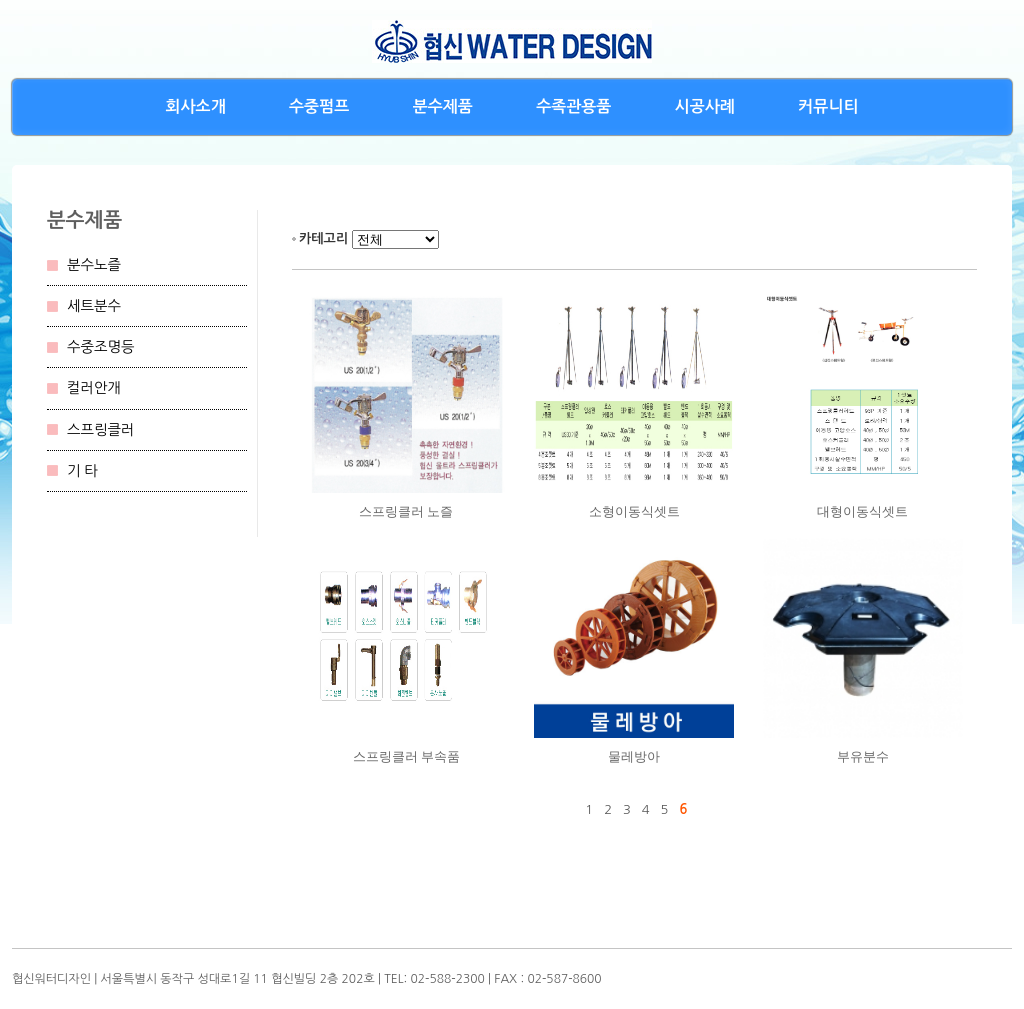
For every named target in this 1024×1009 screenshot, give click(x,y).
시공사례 (705, 106)
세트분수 (94, 306)
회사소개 (196, 106)
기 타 (82, 471)
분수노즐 (94, 265)
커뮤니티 (828, 106)
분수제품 (443, 106)
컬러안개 (94, 388)
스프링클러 (101, 430)
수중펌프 (319, 106)
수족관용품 (573, 106)
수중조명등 (101, 347)
